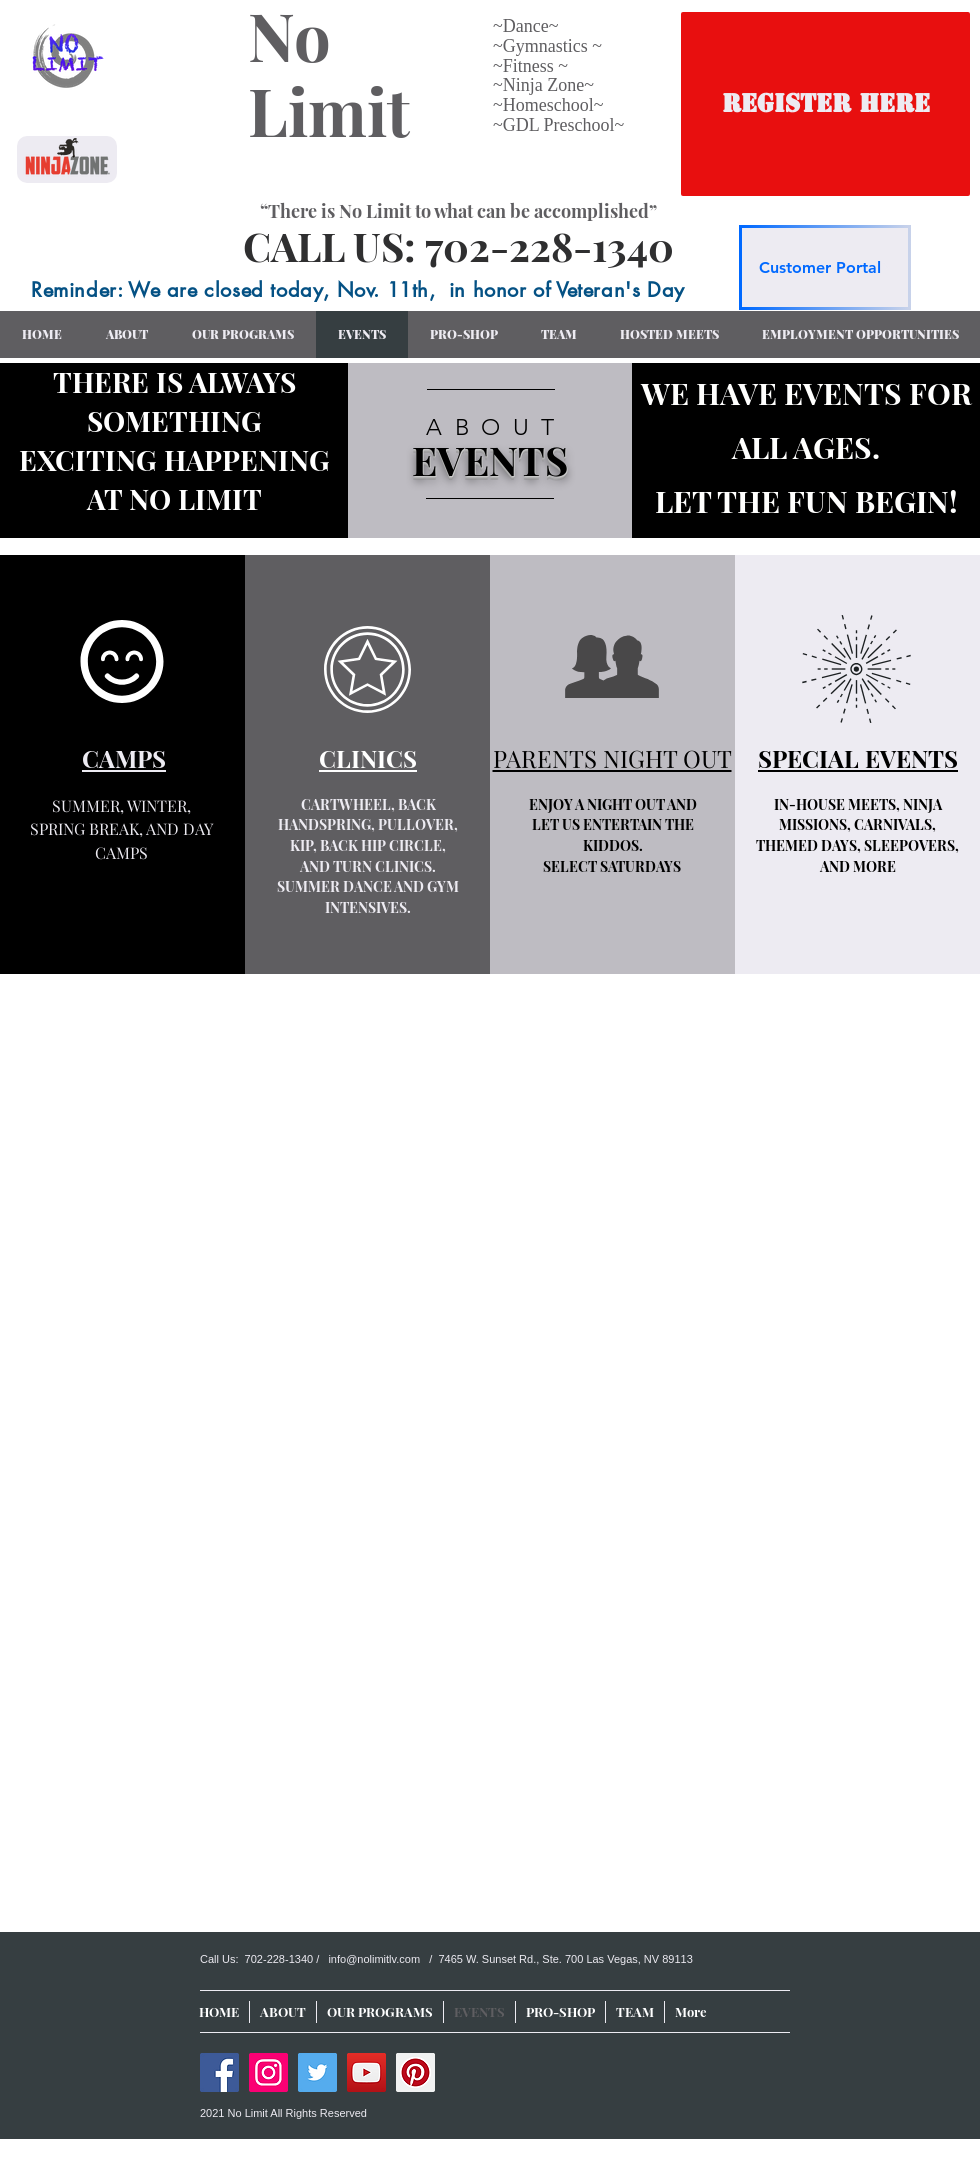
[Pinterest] (415, 2072)
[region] (490, 450)
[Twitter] (317, 2072)
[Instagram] (268, 2072)
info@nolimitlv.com (374, 1959)
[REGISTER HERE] (825, 104)
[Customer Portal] (825, 267)
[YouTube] (366, 2072)
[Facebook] (219, 2072)
